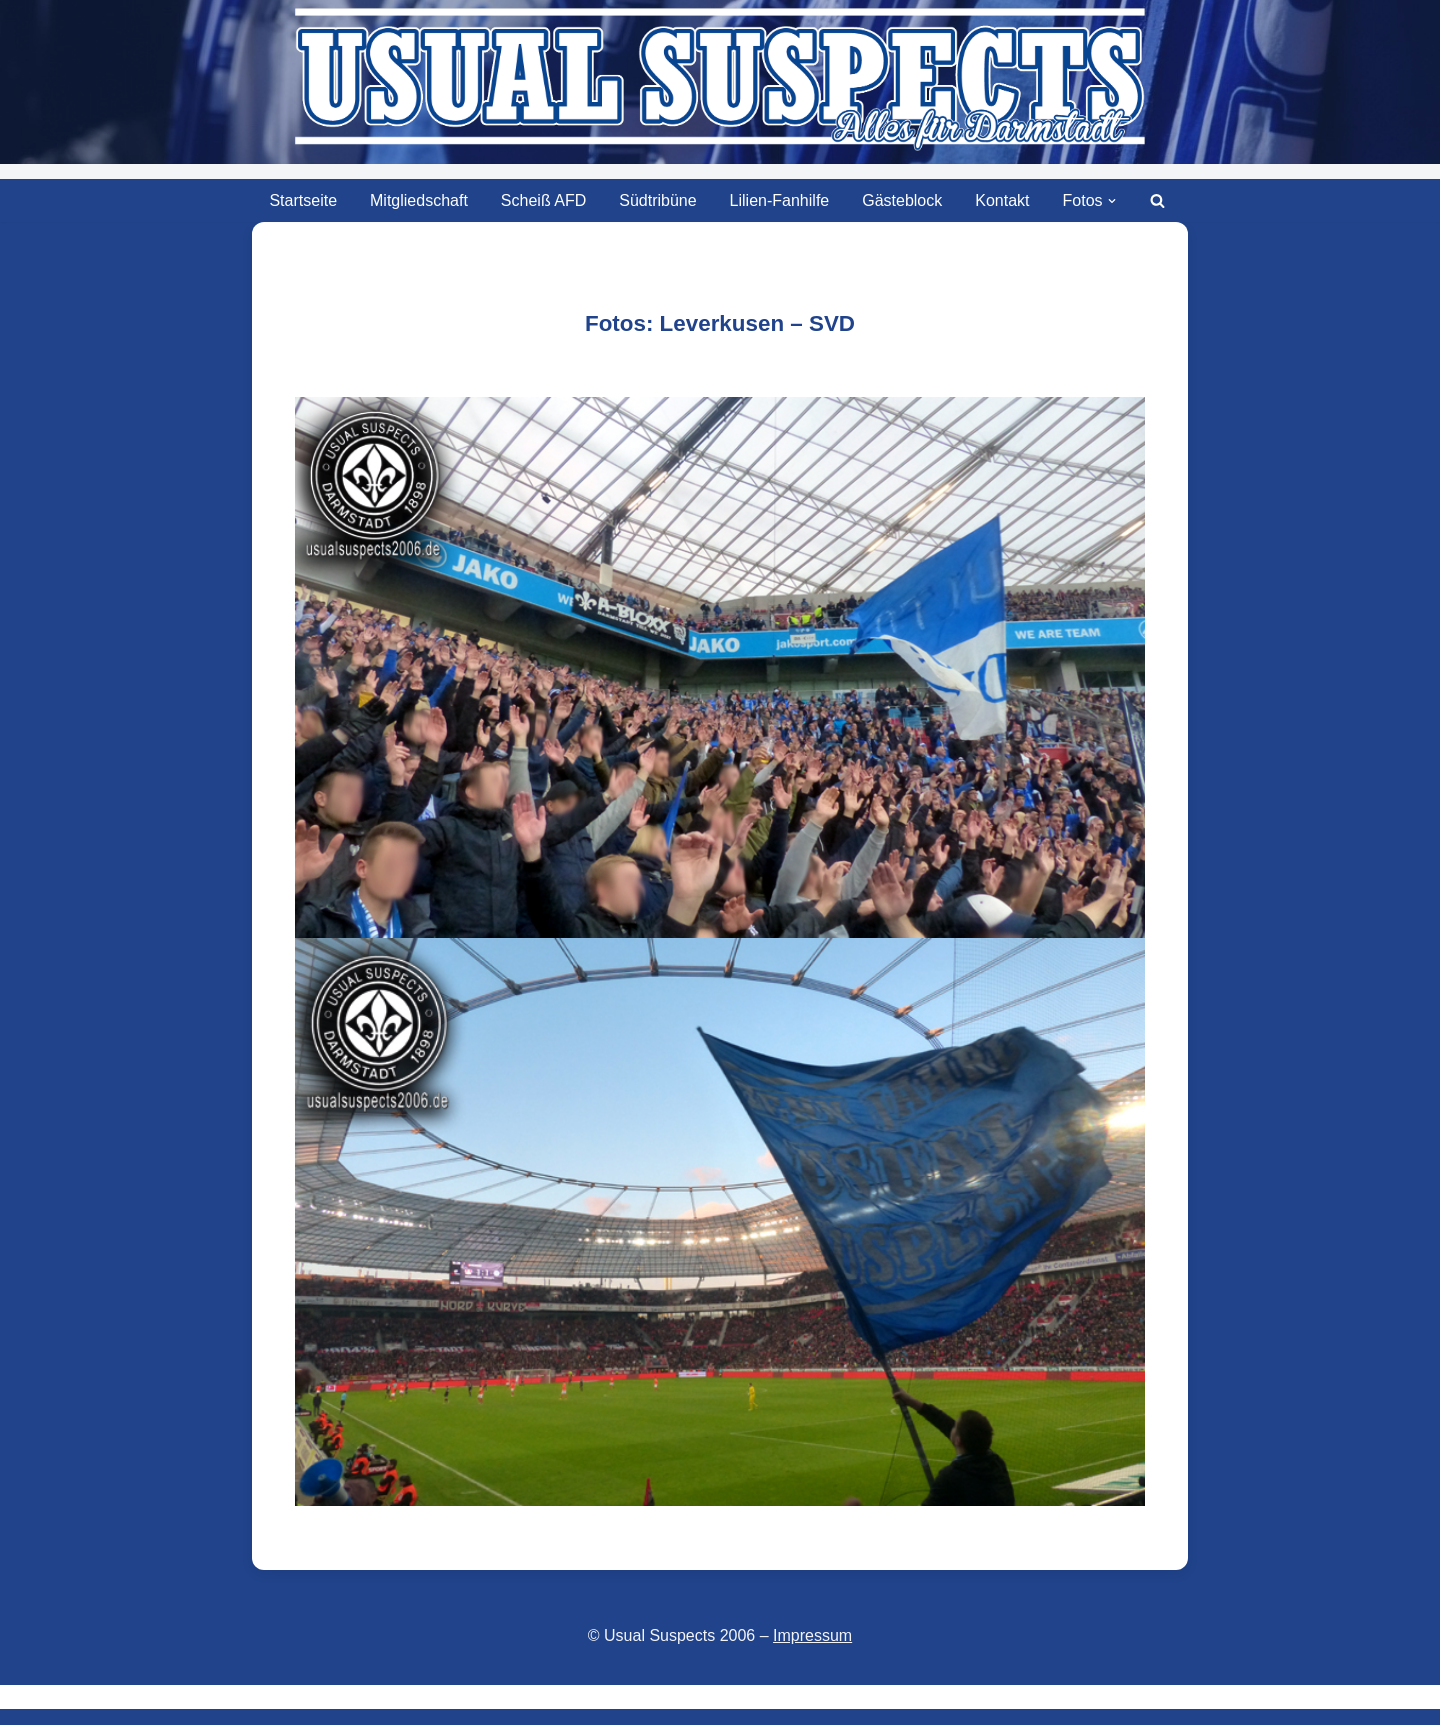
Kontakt (1002, 200)
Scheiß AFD (543, 200)
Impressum (812, 1635)
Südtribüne (657, 200)
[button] (1112, 201)
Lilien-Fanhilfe (780, 200)
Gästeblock (902, 200)
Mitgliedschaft (419, 200)
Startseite (303, 200)
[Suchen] (1157, 200)
